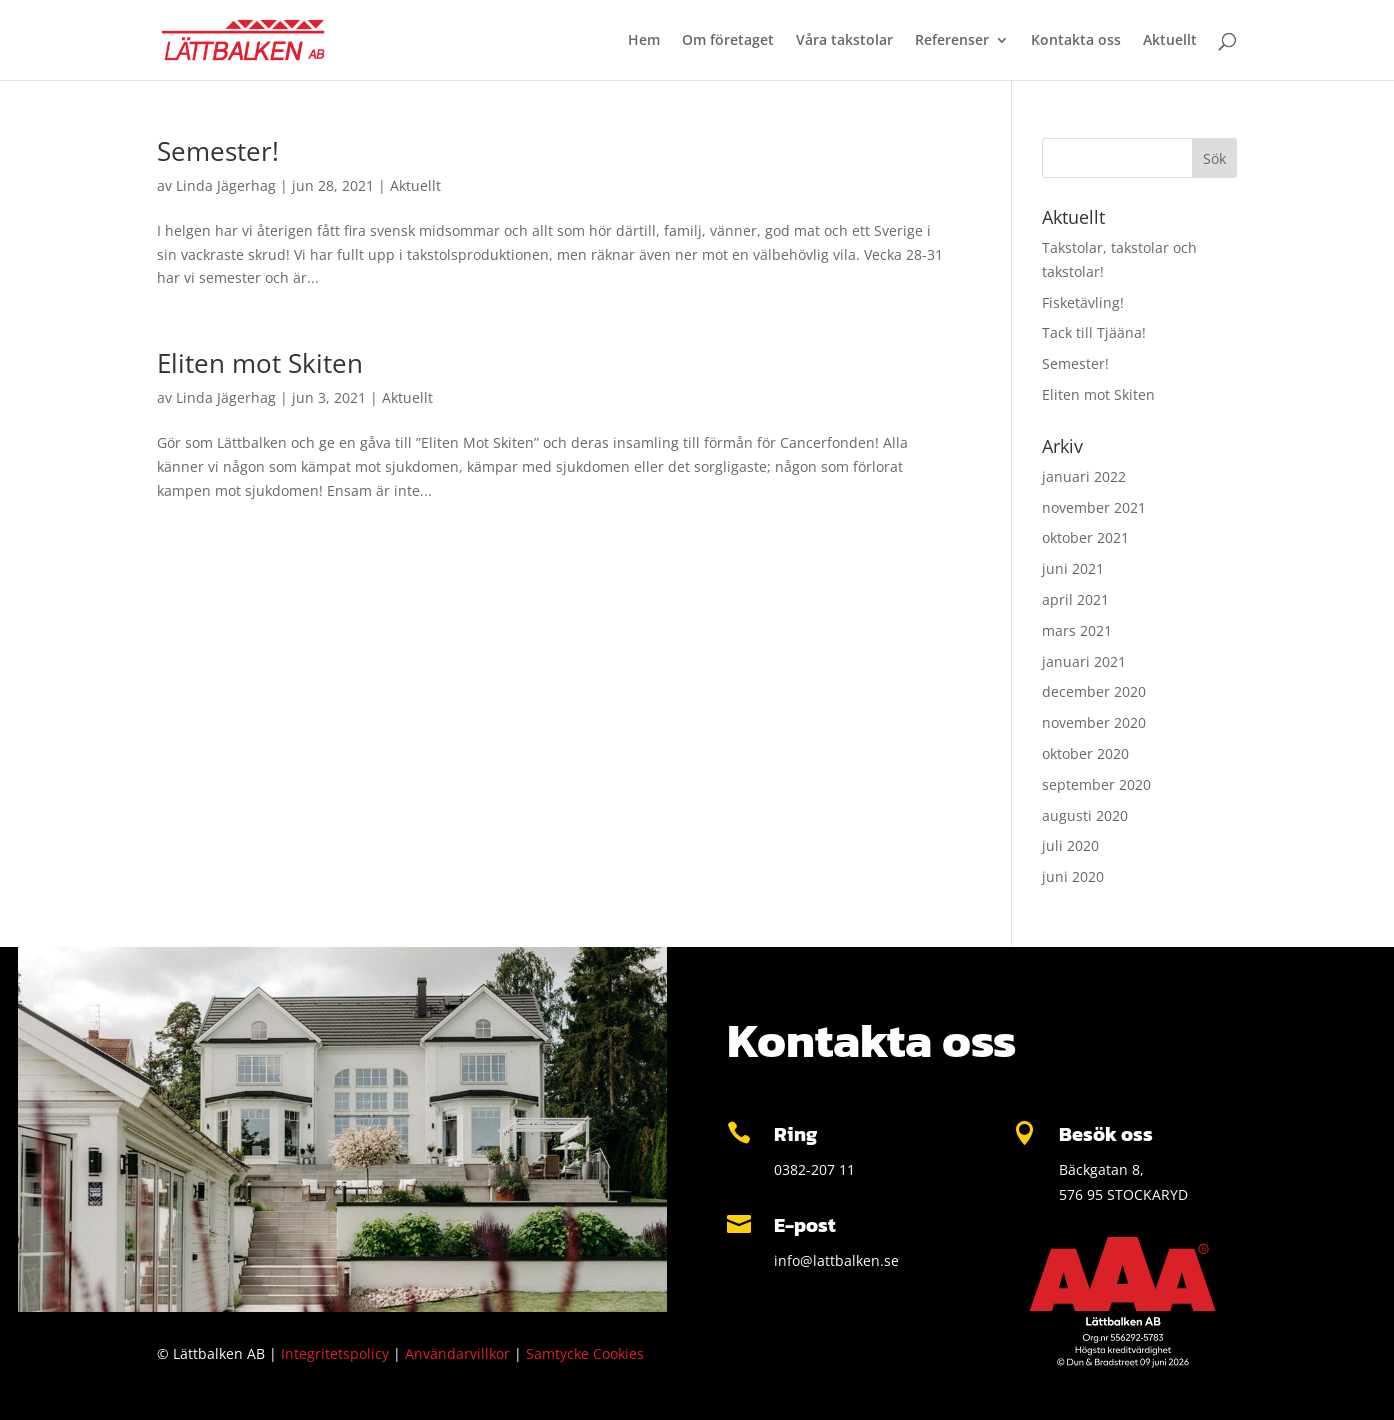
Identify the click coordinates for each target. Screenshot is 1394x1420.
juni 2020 (1073, 876)
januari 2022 (1084, 476)
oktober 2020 (1085, 753)
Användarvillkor (457, 1353)
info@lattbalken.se (836, 1260)
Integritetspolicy (335, 1353)
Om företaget (728, 41)
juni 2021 (1073, 568)
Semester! (218, 151)
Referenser (952, 41)
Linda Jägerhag (226, 185)
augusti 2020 (1085, 815)
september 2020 (1096, 784)
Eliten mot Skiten (260, 363)
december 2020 (1094, 691)
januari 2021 (1084, 661)
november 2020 (1094, 722)
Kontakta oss (1076, 41)
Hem (644, 41)
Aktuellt (1170, 41)
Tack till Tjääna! (1094, 332)
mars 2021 (1077, 630)
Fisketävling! (1083, 302)
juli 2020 (1070, 845)
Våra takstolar (844, 41)
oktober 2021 (1085, 537)
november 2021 (1094, 507)
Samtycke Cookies (585, 1353)
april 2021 (1075, 599)
